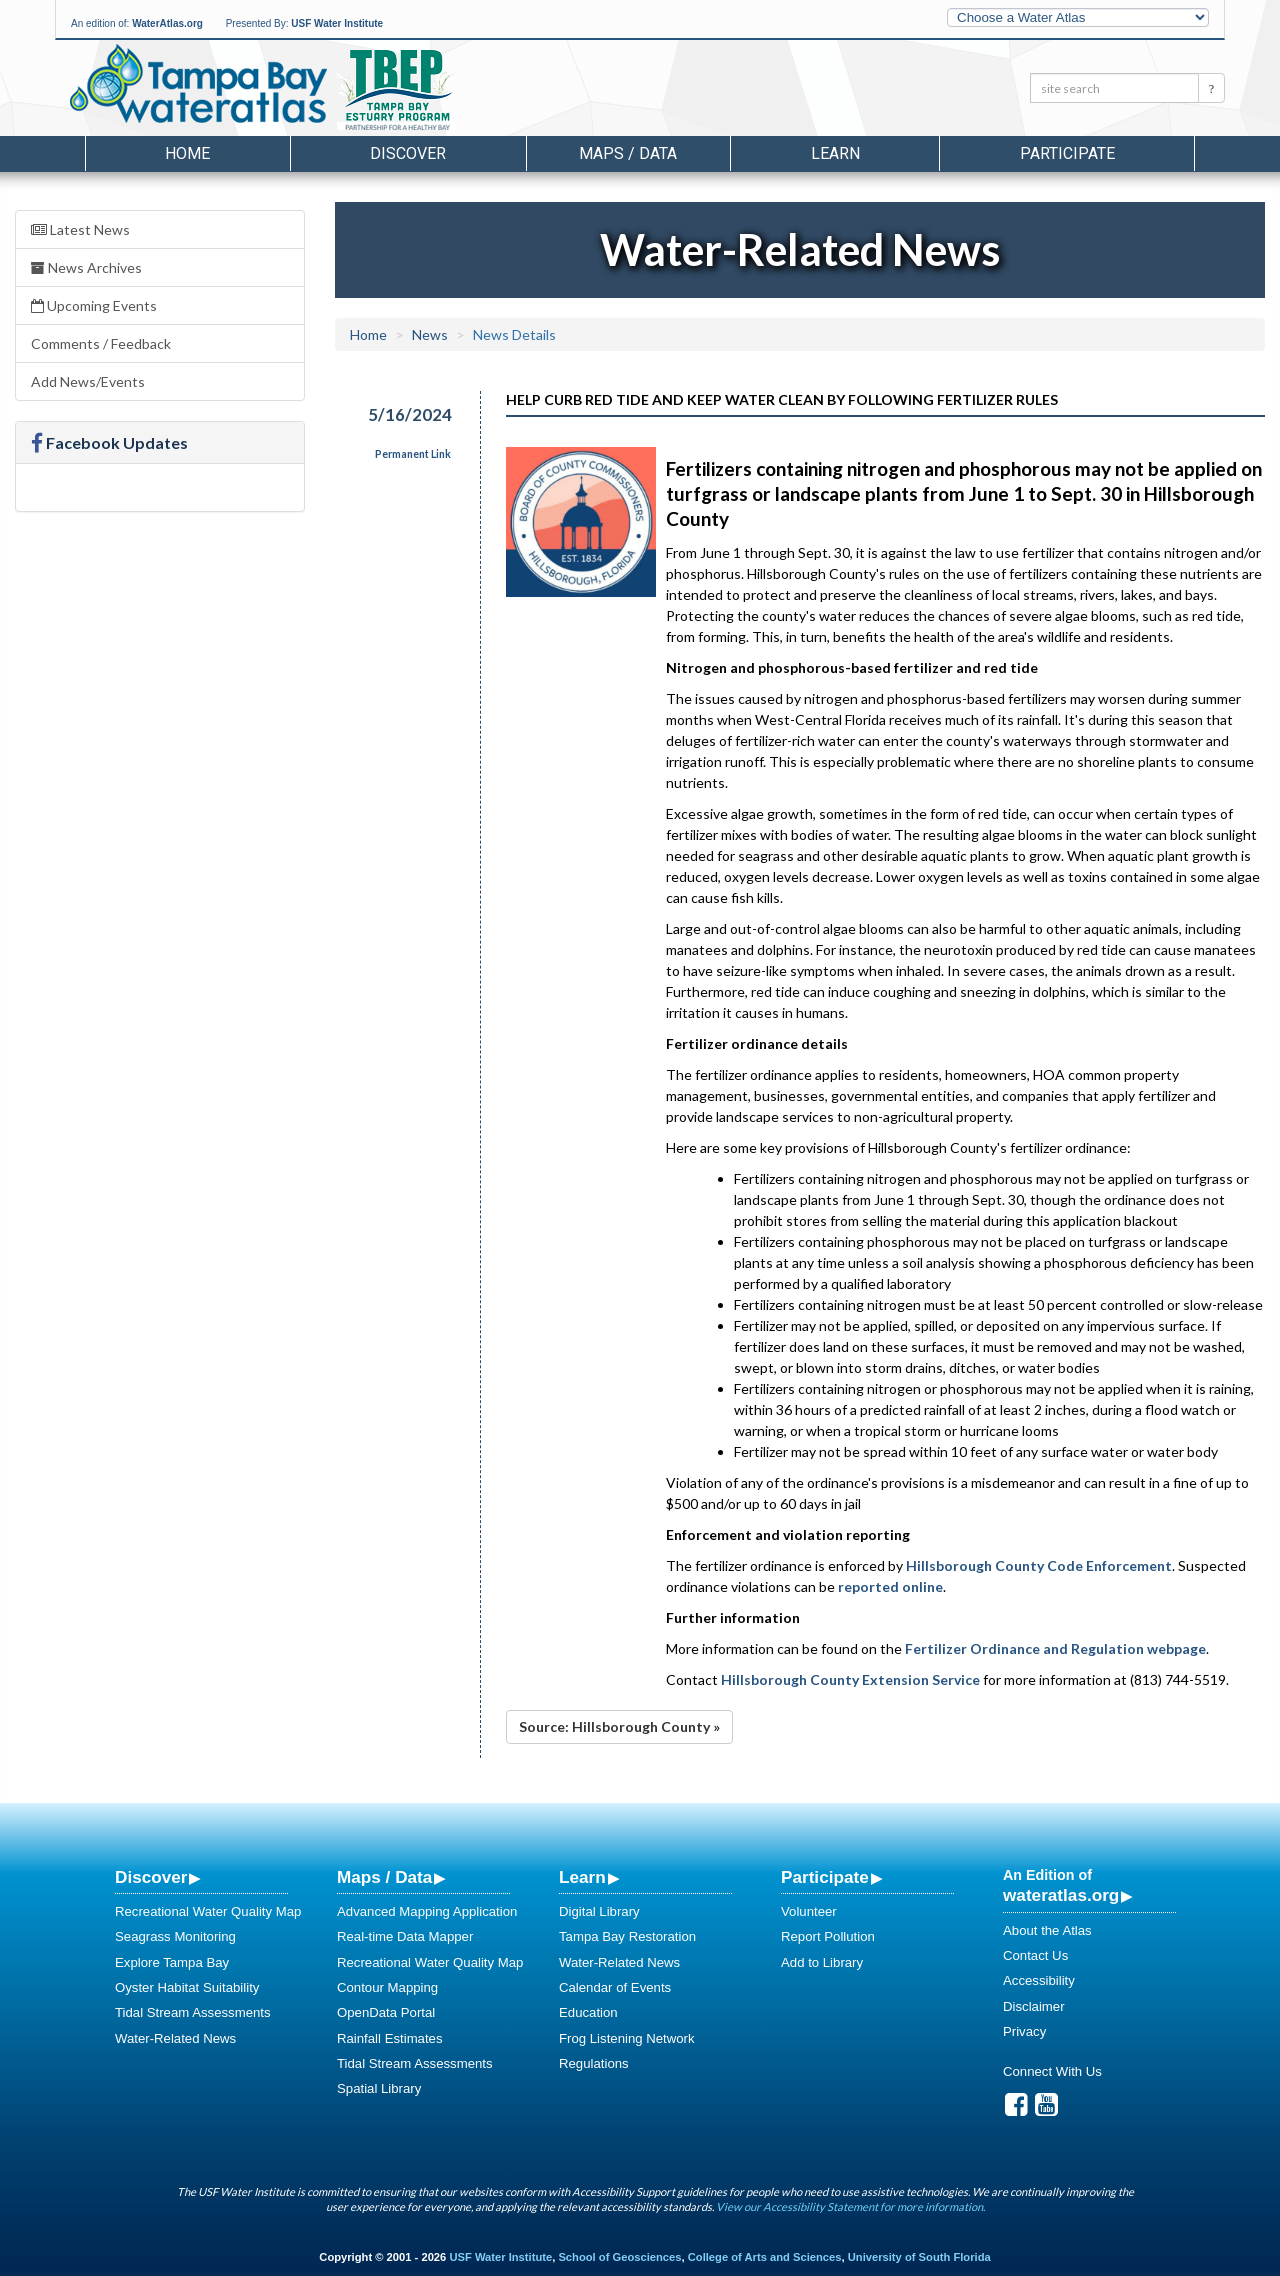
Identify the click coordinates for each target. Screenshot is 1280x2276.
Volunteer (809, 1911)
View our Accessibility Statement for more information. (850, 2206)
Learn (582, 1877)
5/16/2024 (410, 414)
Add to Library (822, 1962)
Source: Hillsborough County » (619, 1726)
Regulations (594, 2063)
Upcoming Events (94, 305)
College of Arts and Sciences (765, 2257)
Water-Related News (175, 2038)
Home (187, 153)
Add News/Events (88, 381)
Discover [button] (408, 153)
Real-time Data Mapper (405, 1936)
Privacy (1024, 2031)
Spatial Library (379, 2088)
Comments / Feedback (101, 343)
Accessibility (1039, 1980)
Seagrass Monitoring (175, 1936)
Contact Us (1035, 1955)
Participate (825, 1877)
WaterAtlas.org (167, 23)
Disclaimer (1034, 2006)
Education (588, 2012)
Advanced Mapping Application (427, 1911)
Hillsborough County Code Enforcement (1039, 1565)
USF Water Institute (337, 23)
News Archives (86, 267)
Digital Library (599, 1911)
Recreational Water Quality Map (208, 1911)
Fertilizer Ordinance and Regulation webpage (1055, 1648)
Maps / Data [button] (628, 153)
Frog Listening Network (627, 2038)
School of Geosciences (619, 2257)
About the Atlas (1047, 1930)
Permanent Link (413, 454)
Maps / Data (384, 1877)
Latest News (80, 229)
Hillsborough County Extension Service (850, 1679)
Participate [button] (1067, 153)
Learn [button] (835, 153)
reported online (890, 1586)
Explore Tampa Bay (172, 1962)
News (430, 334)
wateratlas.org (1061, 1895)
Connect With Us (1052, 2071)
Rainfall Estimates (390, 2038)
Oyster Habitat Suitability (187, 1987)
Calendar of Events (615, 1987)
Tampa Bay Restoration (627, 1936)
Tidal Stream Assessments (193, 2012)
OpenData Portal (386, 2012)
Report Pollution (828, 1936)
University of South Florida (919, 2257)
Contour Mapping (387, 1987)
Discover (151, 1877)
